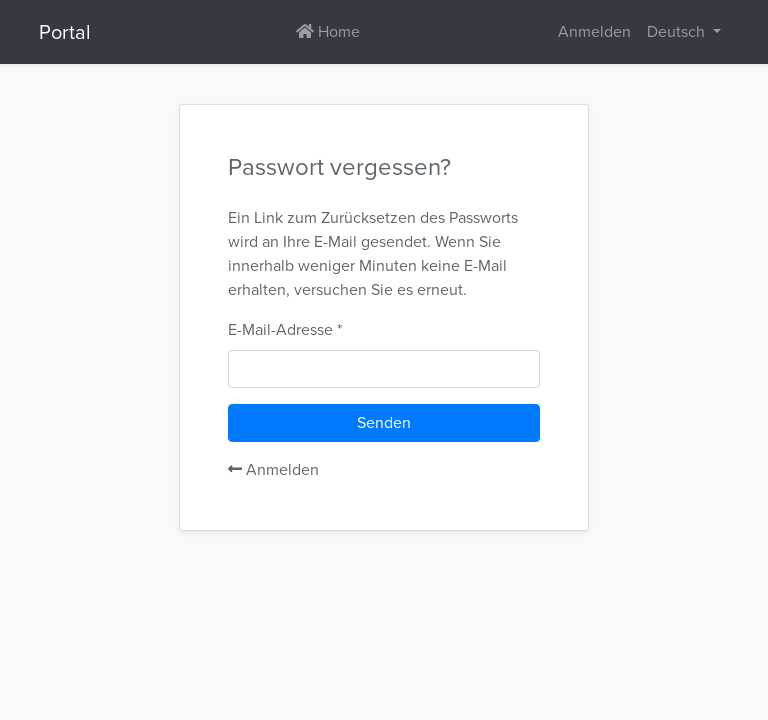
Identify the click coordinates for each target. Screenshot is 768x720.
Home (328, 31)
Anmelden (273, 469)
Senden (384, 422)
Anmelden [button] (594, 31)
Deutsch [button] (678, 31)
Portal (65, 32)
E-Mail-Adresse (280, 329)
